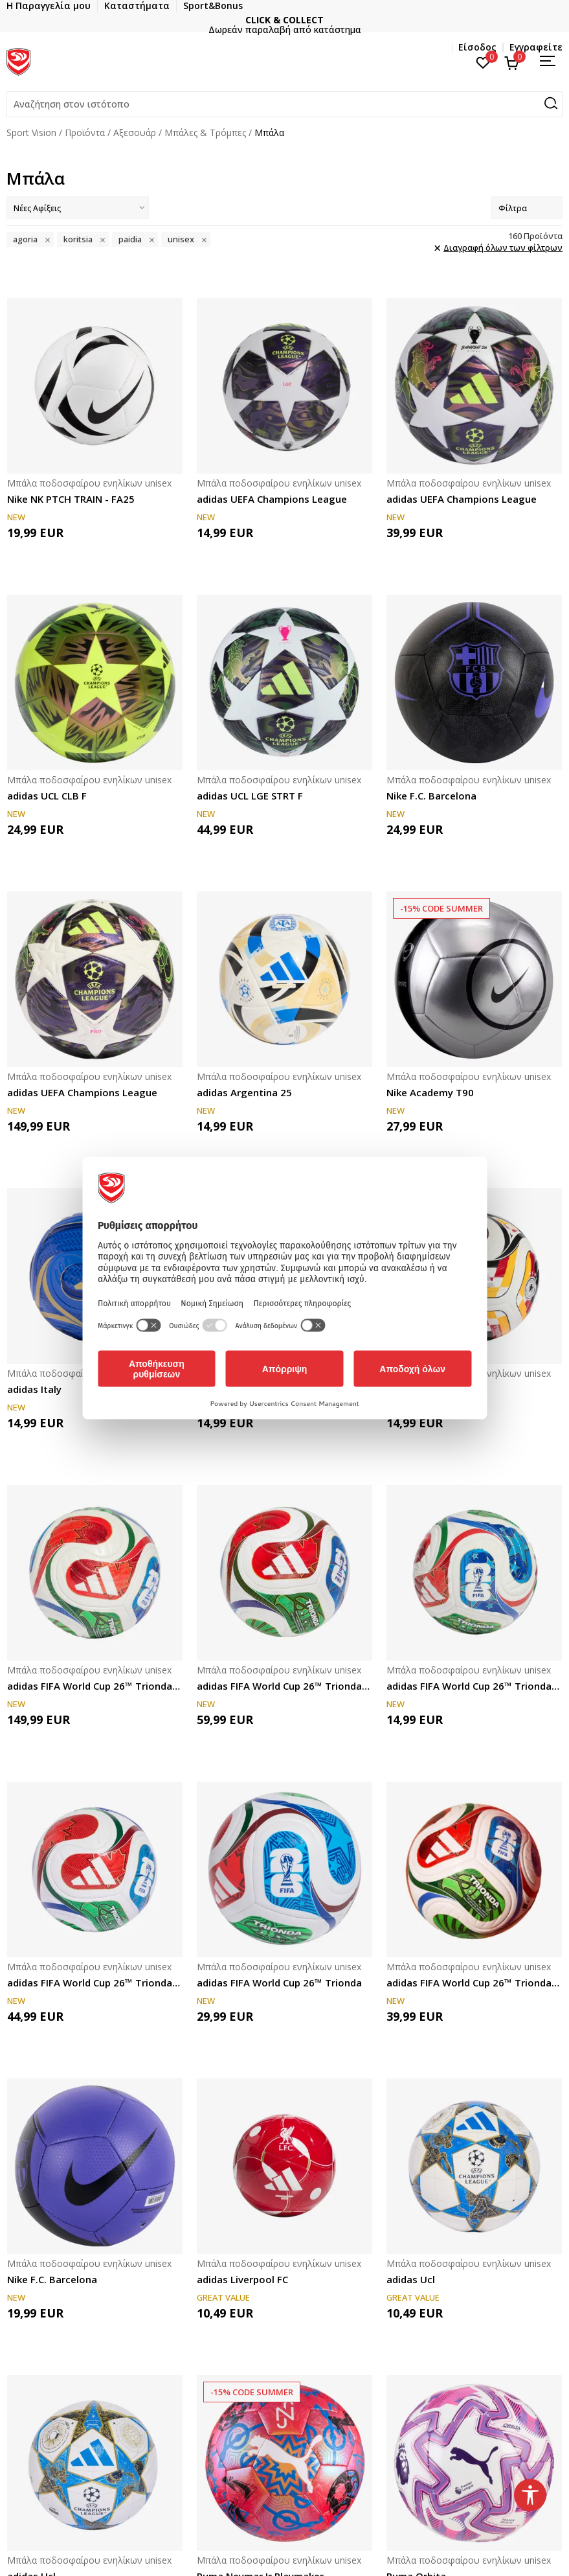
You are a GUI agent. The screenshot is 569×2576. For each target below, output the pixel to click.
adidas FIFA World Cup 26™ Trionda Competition (284, 1685)
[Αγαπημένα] (483, 61)
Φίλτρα (526, 208)
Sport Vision (31, 132)
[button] (284, 104)
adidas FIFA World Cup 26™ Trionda (279, 1982)
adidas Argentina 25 (244, 1092)
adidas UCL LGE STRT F (250, 795)
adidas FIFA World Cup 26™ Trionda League (474, 1982)
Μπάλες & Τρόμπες (205, 132)
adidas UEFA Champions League (272, 498)
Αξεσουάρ (134, 132)
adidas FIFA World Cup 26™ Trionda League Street (95, 1982)
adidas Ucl (410, 2279)
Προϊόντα (85, 132)
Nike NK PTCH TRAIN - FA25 (71, 498)
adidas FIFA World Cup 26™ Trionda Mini (474, 1685)
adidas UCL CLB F (47, 795)
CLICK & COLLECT (448, 20)
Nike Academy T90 (430, 1092)
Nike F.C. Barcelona (431, 795)
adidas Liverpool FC (242, 2279)
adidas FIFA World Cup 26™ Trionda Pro (95, 1685)
